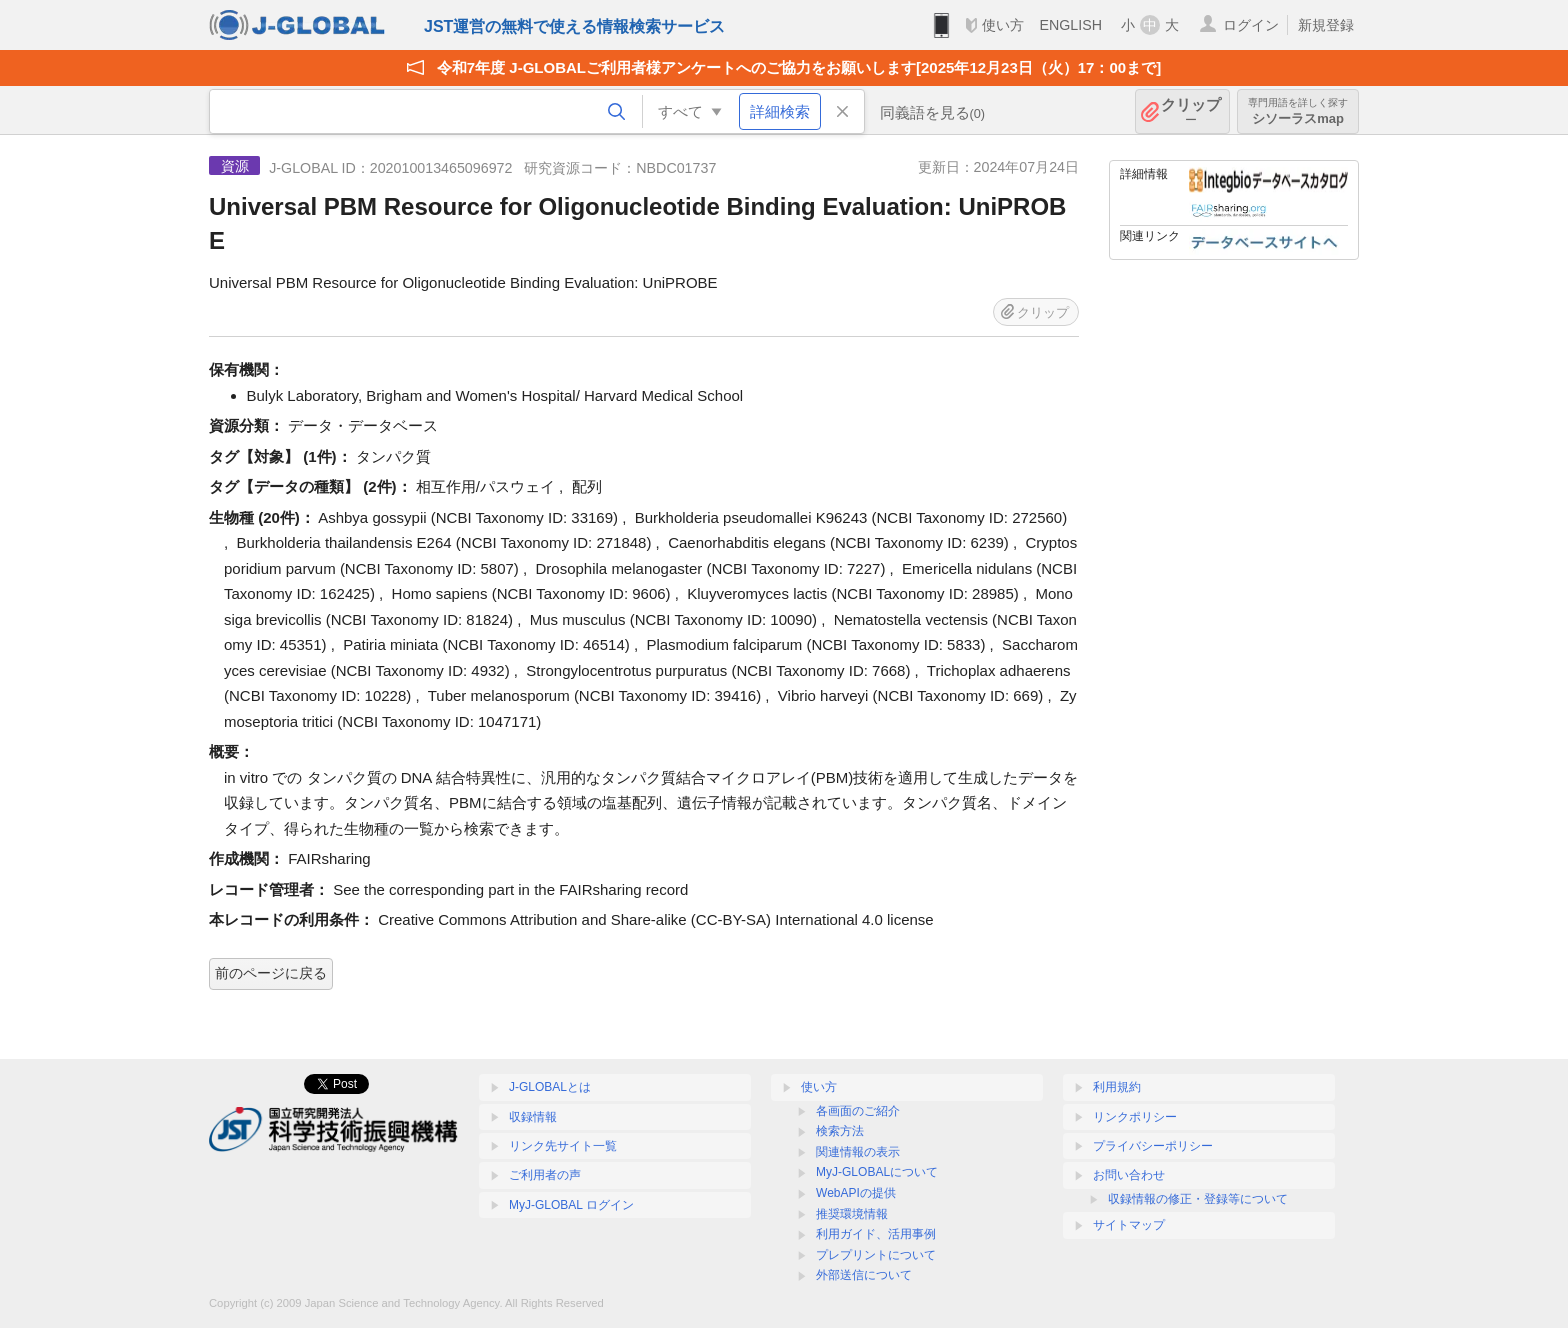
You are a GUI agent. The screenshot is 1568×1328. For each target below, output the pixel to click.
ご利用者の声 (545, 1175)
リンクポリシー (1135, 1117)
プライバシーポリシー (1153, 1146)
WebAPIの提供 (856, 1193)
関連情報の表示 (858, 1152)
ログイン (1251, 25)
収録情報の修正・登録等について (1198, 1199)
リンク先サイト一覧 (563, 1146)
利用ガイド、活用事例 (876, 1234)
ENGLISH (1070, 25)
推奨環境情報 (852, 1214)
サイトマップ (1129, 1225)
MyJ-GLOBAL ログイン (571, 1205)
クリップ (1191, 111)
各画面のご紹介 (858, 1111)
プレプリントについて (876, 1255)
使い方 (1003, 25)
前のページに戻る (271, 973)
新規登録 (1326, 25)
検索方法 (840, 1131)
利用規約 (1117, 1087)
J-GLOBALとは (550, 1087)
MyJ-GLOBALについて (877, 1172)
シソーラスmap (1298, 111)
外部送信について (864, 1275)
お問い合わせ (1129, 1175)
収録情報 (533, 1117)
